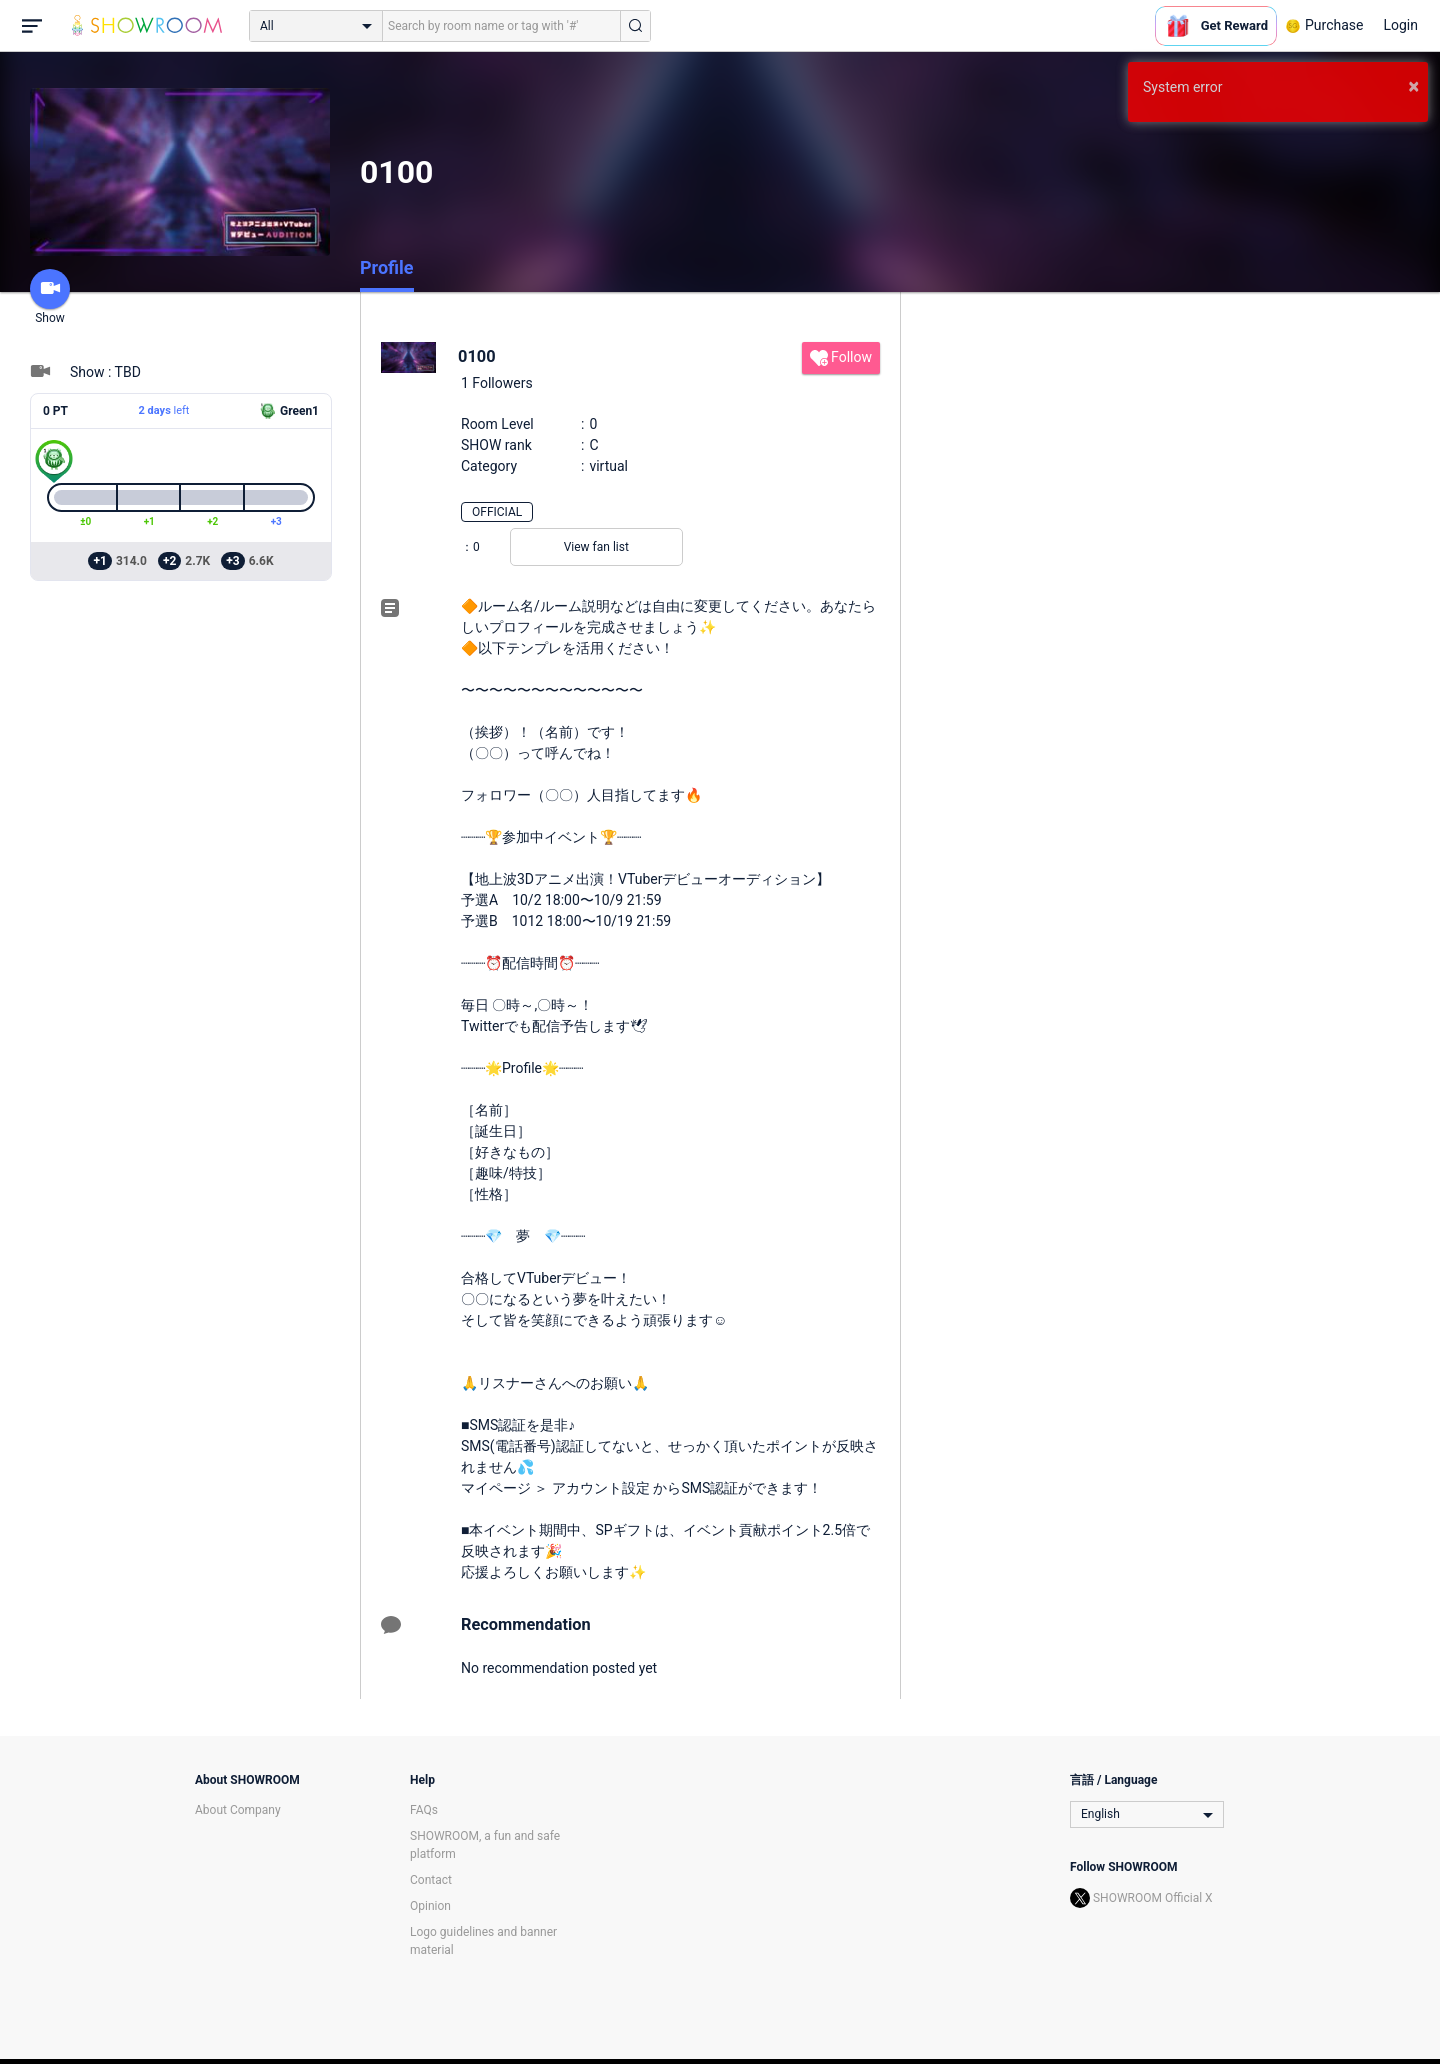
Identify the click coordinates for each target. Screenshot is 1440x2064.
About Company (238, 1810)
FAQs (424, 1810)
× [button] (1413, 86)
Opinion (430, 1906)
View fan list (596, 547)
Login (1400, 25)
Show (50, 297)
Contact (431, 1880)
